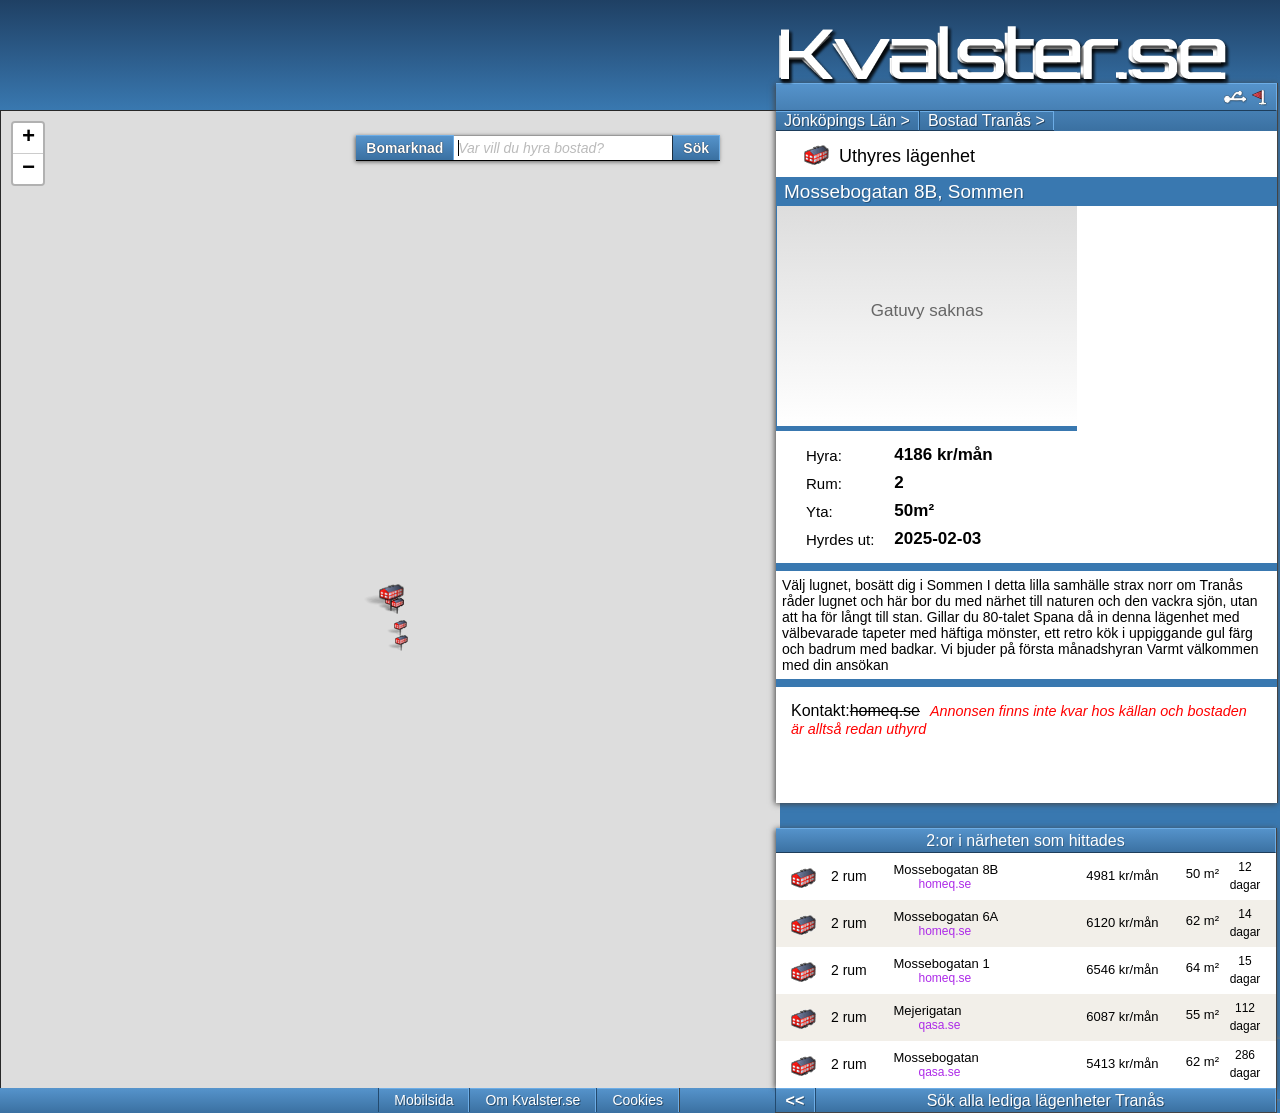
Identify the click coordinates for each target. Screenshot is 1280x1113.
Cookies (637, 1100)
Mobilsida (423, 1100)
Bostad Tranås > (986, 120)
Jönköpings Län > (847, 120)
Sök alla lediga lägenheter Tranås (1046, 1100)
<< (795, 1100)
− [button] (28, 169)
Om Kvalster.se (532, 1100)
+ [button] (28, 138)
